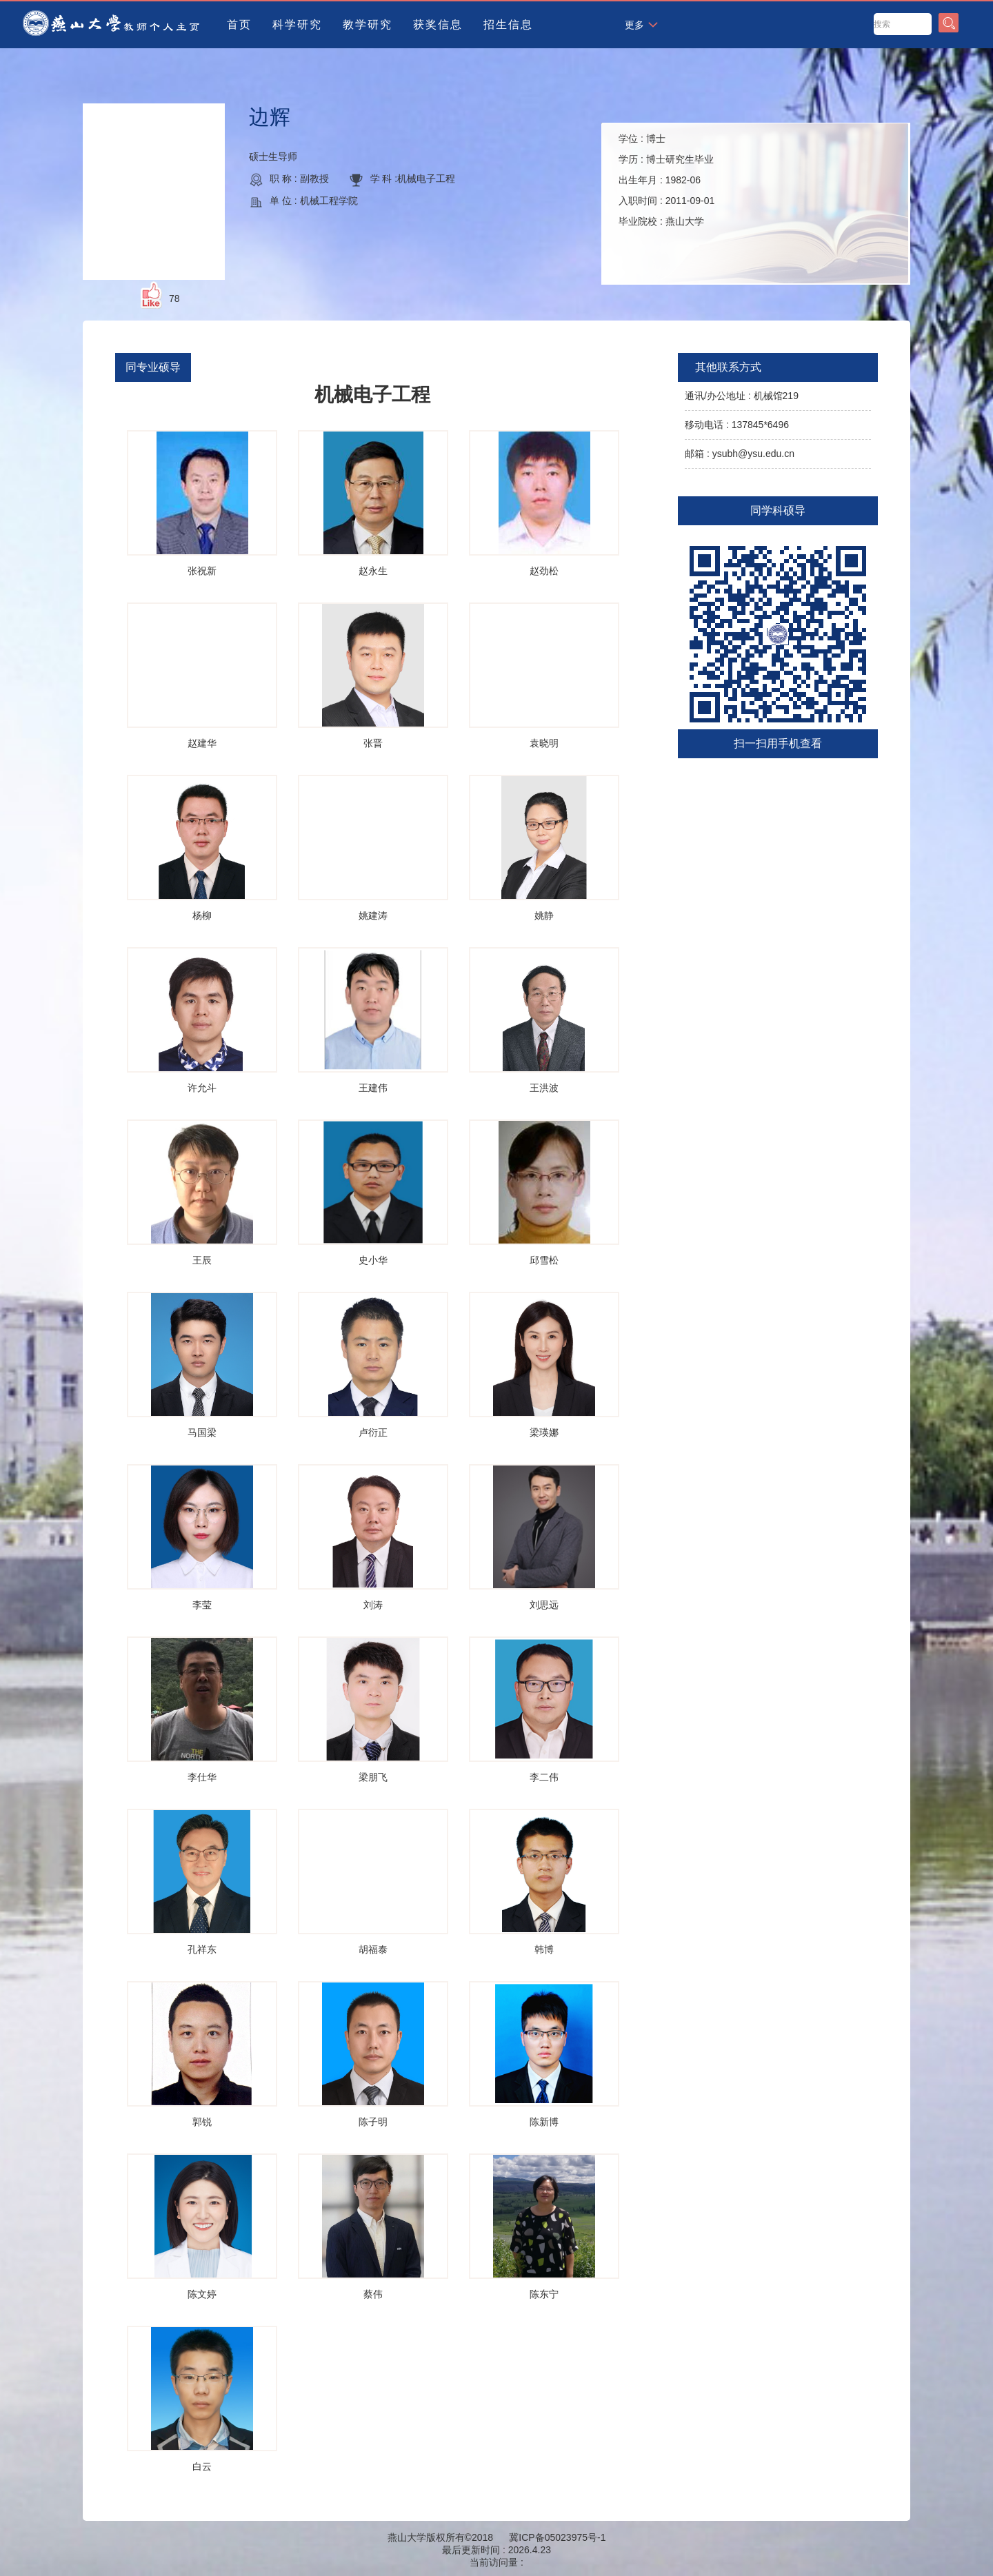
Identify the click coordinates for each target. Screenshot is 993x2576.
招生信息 (508, 24)
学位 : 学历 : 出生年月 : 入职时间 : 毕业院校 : (666, 180)
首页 (239, 24)
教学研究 (367, 24)
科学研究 (297, 24)
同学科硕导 (777, 510)
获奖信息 (438, 24)
